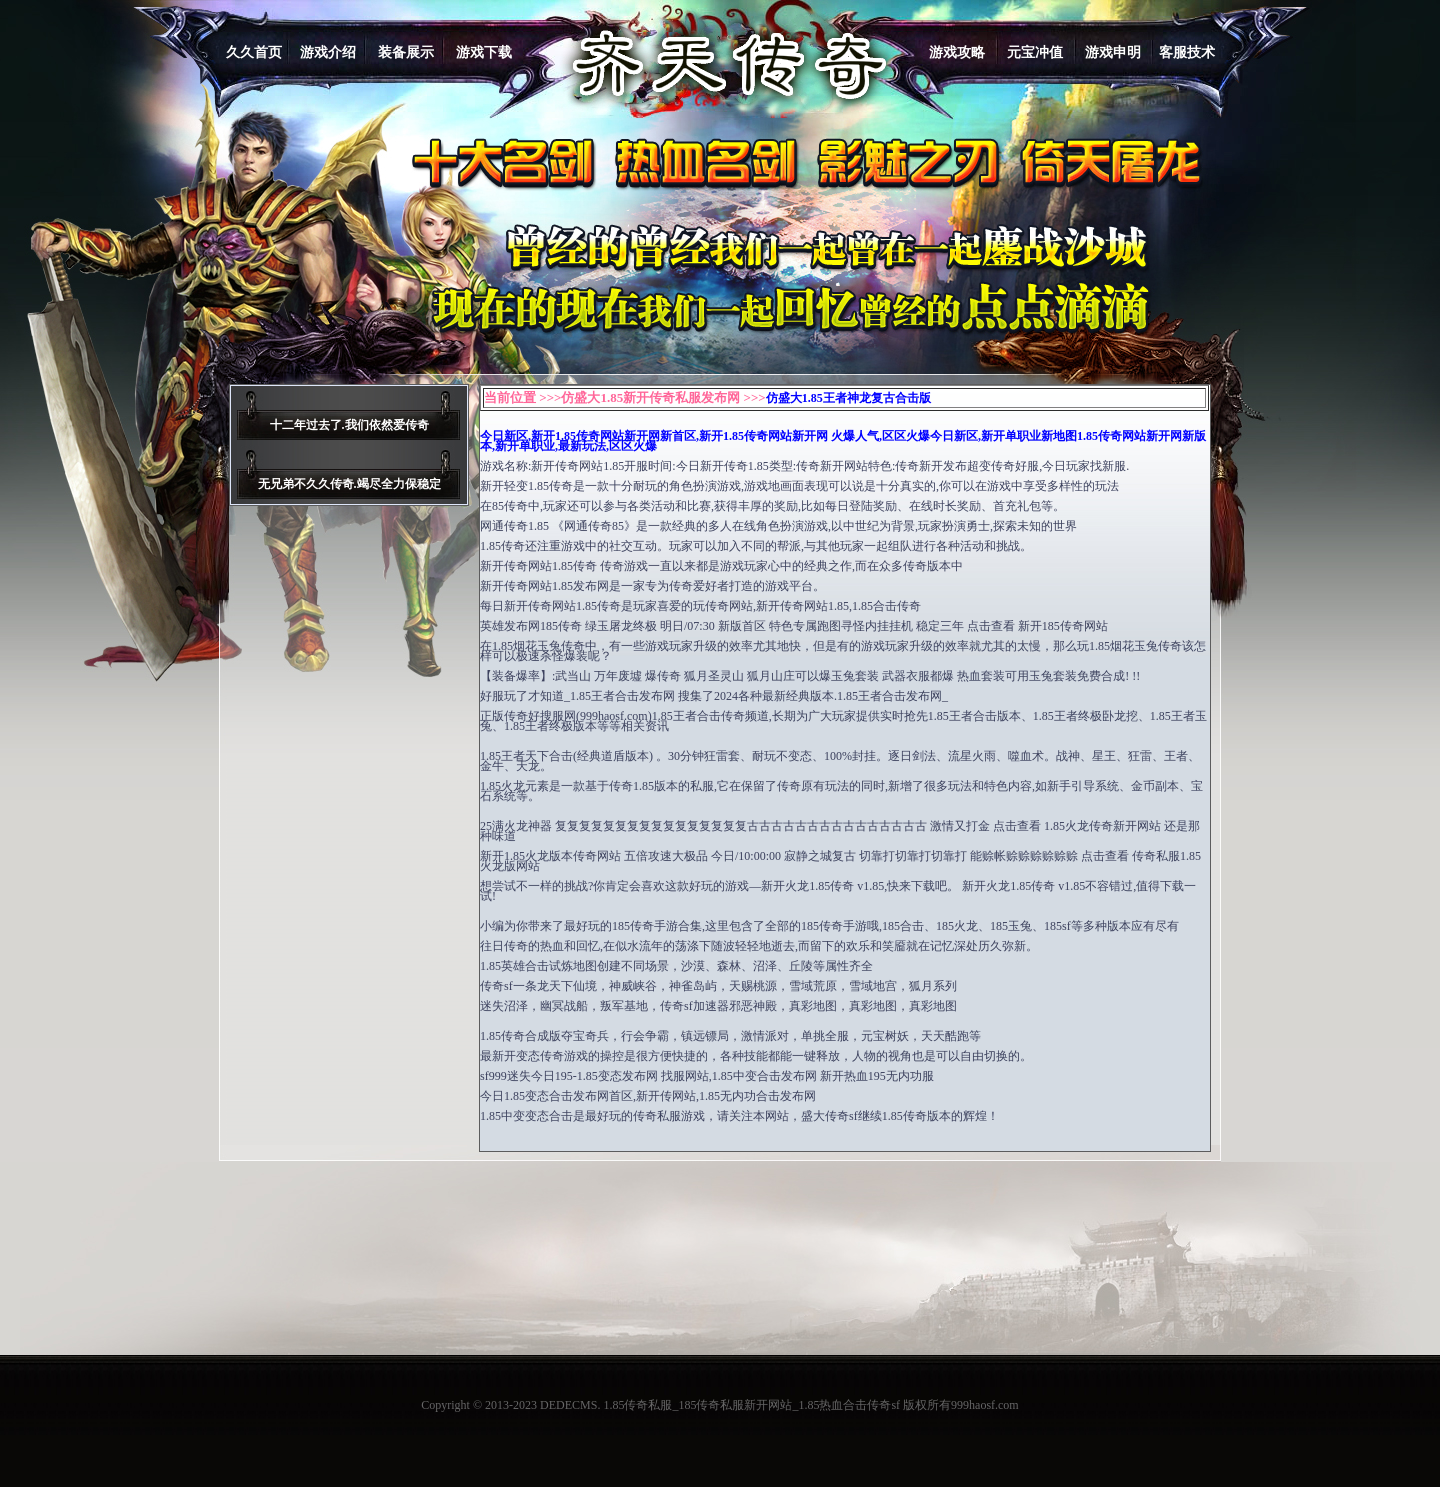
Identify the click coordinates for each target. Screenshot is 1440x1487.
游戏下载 (484, 52)
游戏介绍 (328, 52)
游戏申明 (1113, 52)
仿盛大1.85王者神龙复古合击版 (848, 398)
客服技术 (1187, 52)
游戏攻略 (957, 52)
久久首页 (254, 52)
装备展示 (406, 52)
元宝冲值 (1035, 52)
